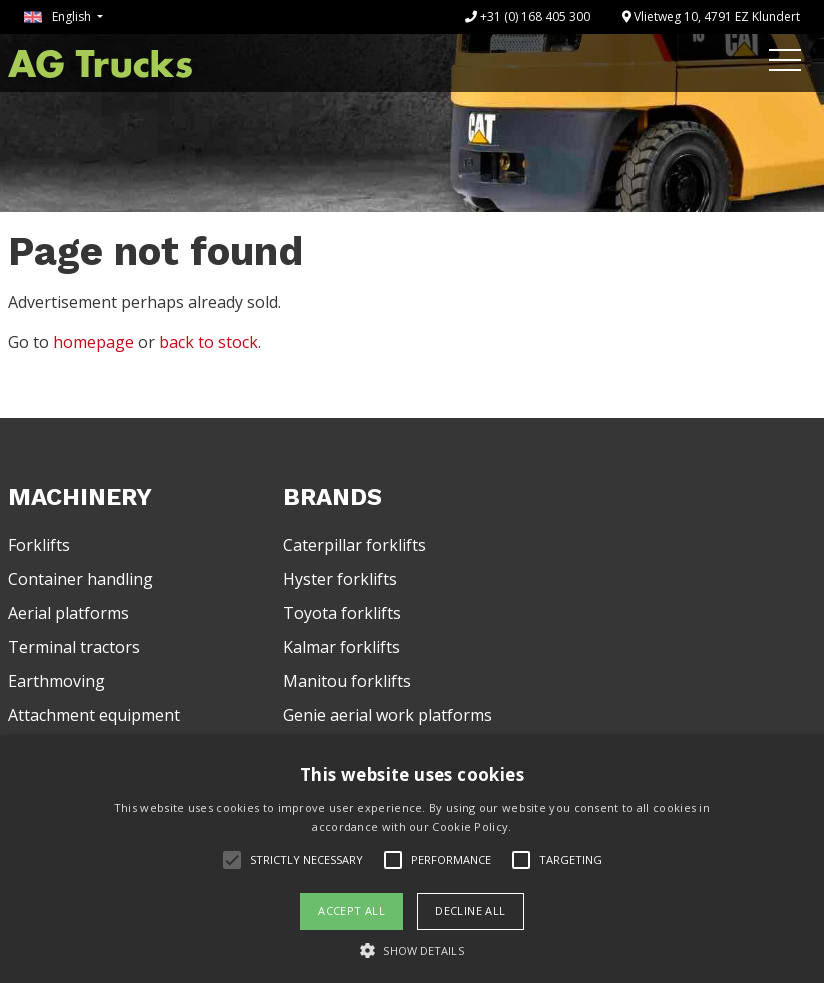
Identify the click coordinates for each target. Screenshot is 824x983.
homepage (93, 342)
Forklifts (39, 545)
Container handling (80, 579)
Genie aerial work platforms (387, 715)
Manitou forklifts (347, 681)
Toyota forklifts (342, 613)
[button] (411, 950)
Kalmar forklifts (341, 647)
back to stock (208, 342)
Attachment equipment (94, 715)
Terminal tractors (74, 647)
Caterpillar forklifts (354, 545)
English (59, 16)
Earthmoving (56, 681)
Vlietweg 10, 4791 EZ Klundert (711, 16)
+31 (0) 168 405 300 (527, 16)
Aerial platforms (68, 613)
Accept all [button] (351, 910)
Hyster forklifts (340, 579)
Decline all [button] (470, 910)
